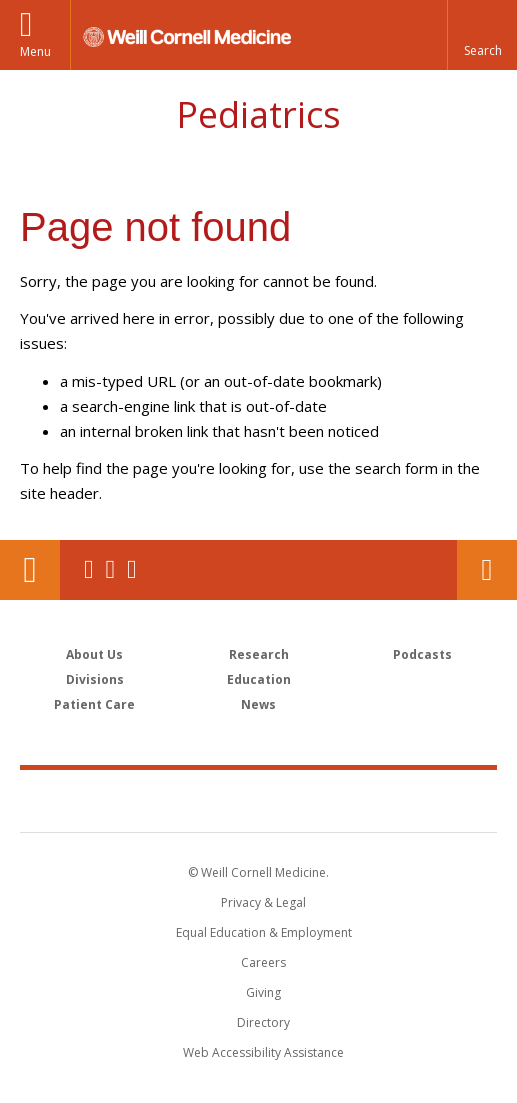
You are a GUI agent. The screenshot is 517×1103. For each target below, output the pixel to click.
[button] (482, 35)
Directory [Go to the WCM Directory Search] (263, 1022)
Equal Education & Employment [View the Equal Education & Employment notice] (264, 932)
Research (259, 654)
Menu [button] (35, 51)
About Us (94, 654)
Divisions (95, 679)
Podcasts (422, 654)
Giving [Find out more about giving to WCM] (263, 992)
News (258, 704)
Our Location (30, 570)
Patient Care (94, 704)
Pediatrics (258, 114)
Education (259, 679)
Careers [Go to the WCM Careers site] (263, 962)
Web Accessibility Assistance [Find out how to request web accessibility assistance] (263, 1052)
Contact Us (487, 570)
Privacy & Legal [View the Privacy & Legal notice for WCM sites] (263, 902)
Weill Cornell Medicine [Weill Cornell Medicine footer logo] (259, 800)
